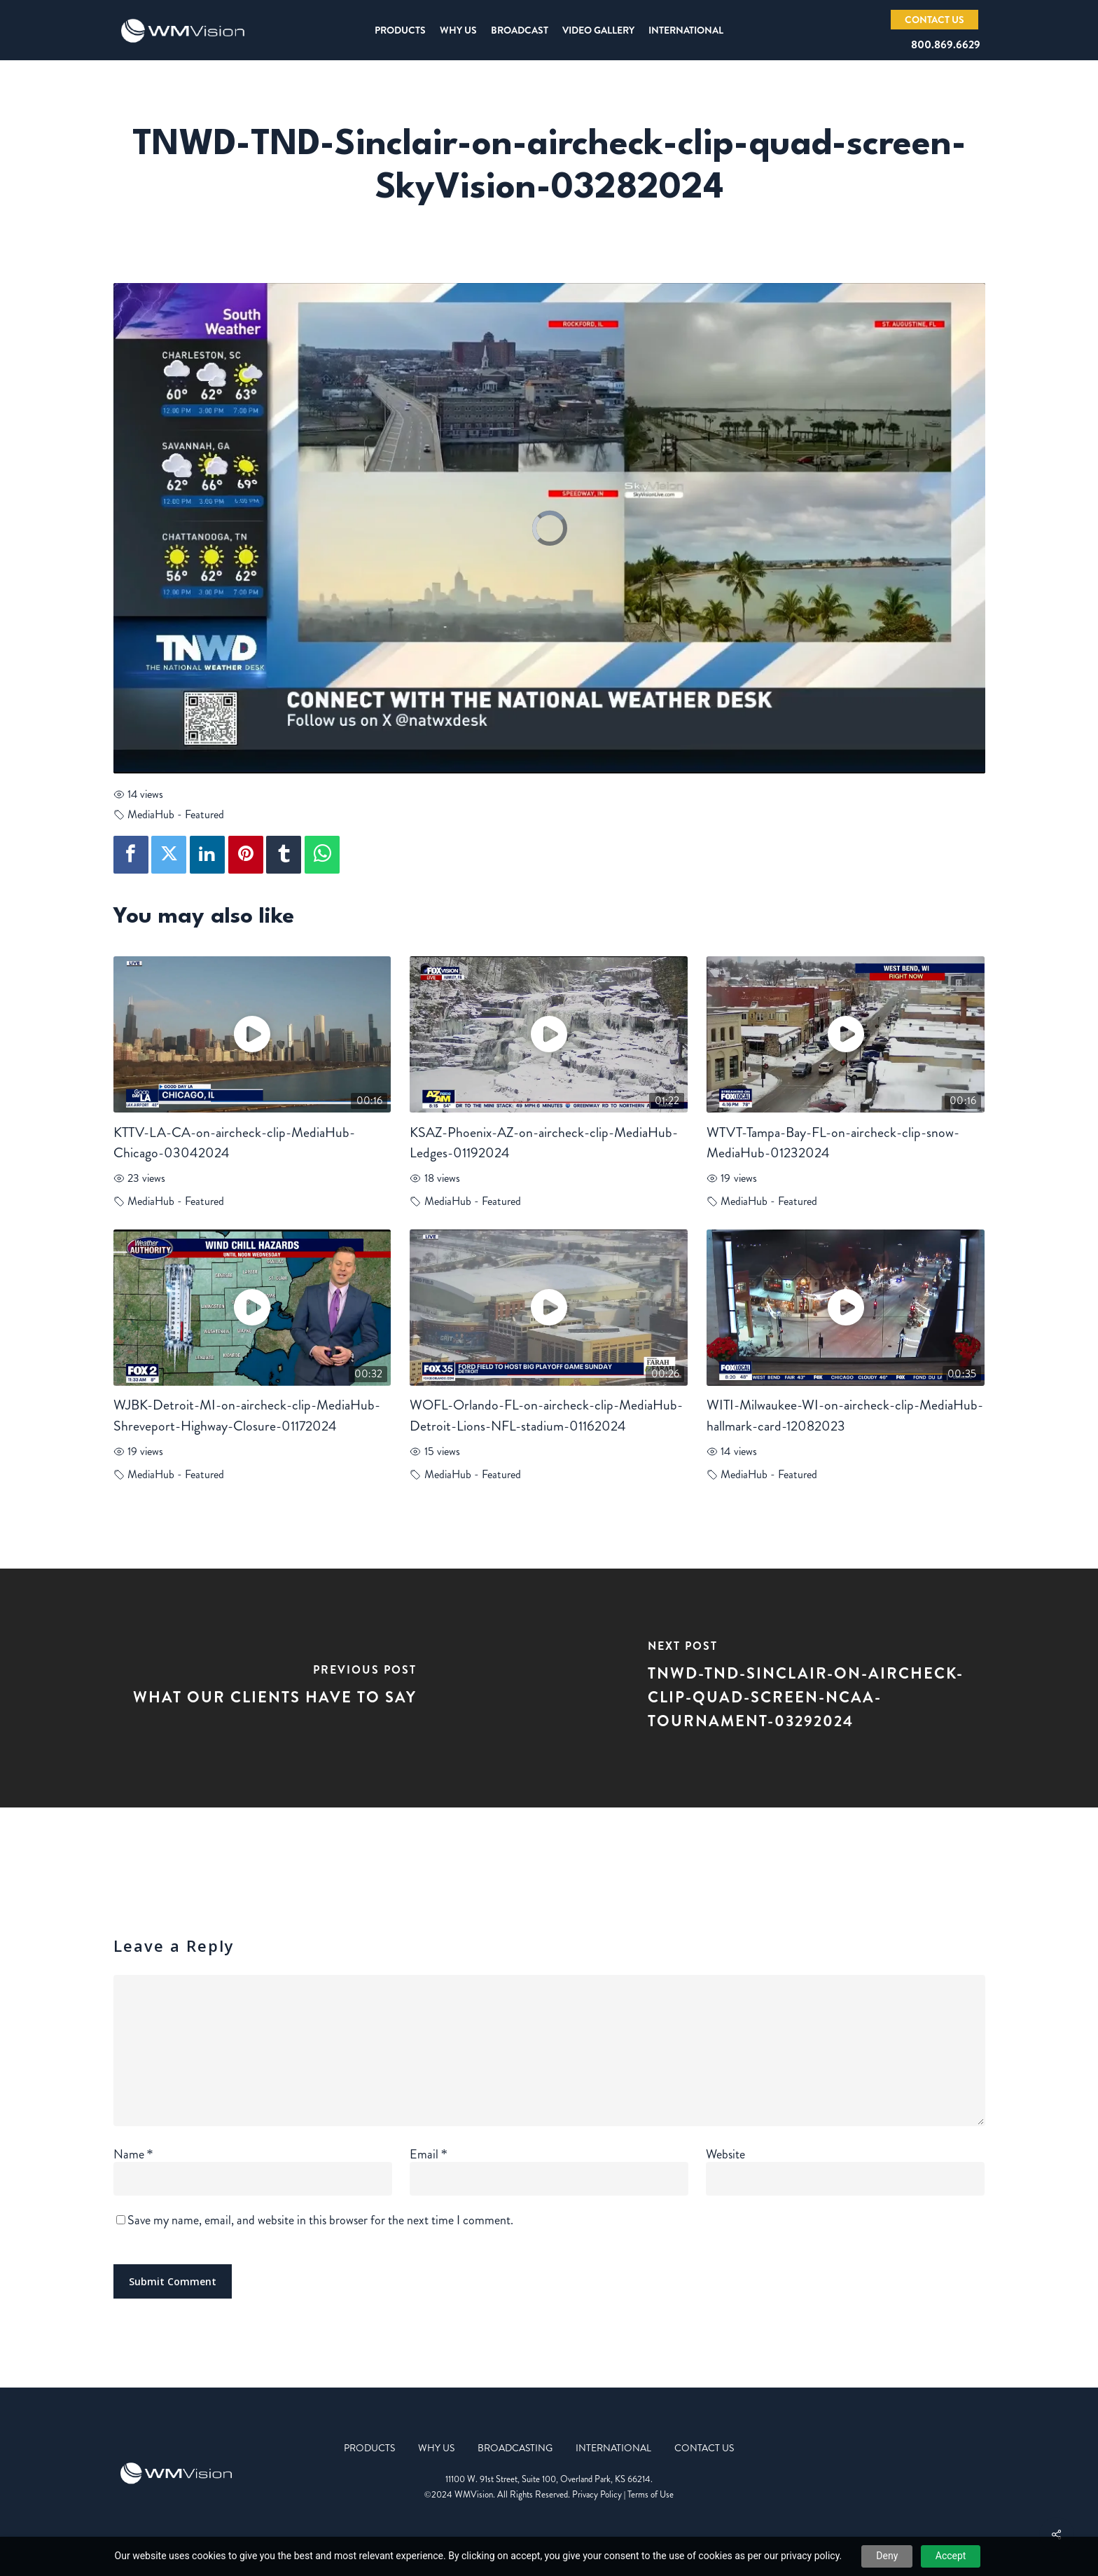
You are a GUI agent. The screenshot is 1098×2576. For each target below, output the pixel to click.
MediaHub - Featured (175, 814)
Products (369, 2448)
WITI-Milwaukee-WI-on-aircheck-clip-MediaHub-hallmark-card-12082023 (845, 1415)
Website (725, 2154)
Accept (951, 2555)
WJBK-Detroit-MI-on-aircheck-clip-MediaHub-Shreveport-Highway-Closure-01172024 (246, 1415)
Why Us (436, 2448)
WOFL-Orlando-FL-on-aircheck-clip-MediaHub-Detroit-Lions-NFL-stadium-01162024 (546, 1415)
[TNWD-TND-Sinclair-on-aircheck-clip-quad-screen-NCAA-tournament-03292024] (823, 1688)
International (613, 2448)
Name (133, 2154)
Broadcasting (515, 2448)
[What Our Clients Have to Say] (274, 1688)
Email (428, 2154)
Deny (887, 2555)
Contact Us (704, 2448)
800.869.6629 (945, 44)
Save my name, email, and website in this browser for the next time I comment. (320, 2220)
